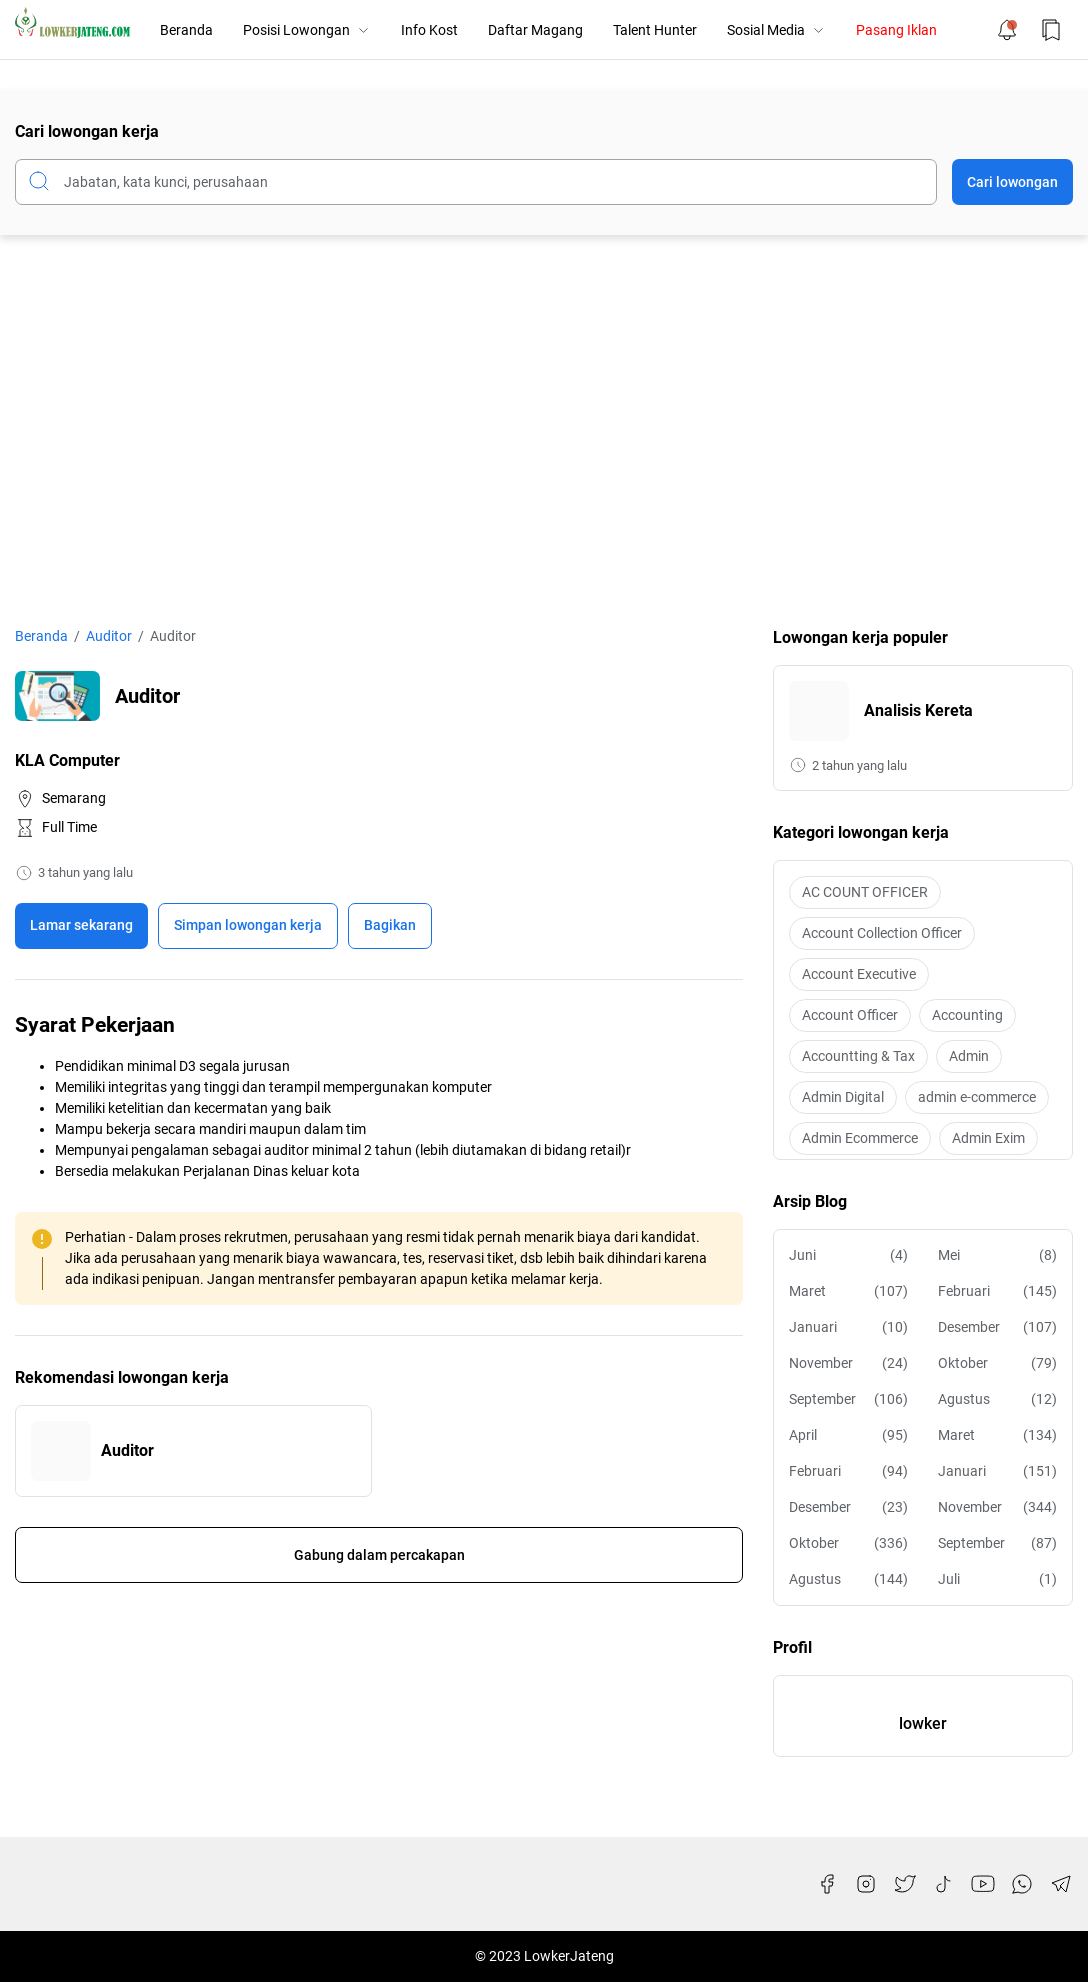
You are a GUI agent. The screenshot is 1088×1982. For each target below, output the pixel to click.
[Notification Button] (1007, 30)
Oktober (997, 1363)
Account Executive (859, 974)
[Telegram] (1061, 1884)
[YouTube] (983, 1884)
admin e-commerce (977, 1097)
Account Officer (850, 1015)
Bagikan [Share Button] (390, 925)
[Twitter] (905, 1884)
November (848, 1363)
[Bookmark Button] (1051, 30)
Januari (848, 1327)
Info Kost (429, 30)
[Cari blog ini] (476, 182)
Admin (969, 1056)
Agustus (997, 1399)
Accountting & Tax (858, 1056)
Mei (997, 1255)
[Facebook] (827, 1884)
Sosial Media (776, 30)
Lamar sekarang (81, 925)
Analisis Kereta (918, 710)
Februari (997, 1291)
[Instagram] (866, 1884)
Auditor (127, 1450)
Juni (848, 1255)
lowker (923, 1723)
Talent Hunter (655, 30)
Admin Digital (843, 1097)
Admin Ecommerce (860, 1138)
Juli (997, 1579)
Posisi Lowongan (307, 30)
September (848, 1399)
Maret (848, 1291)
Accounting (967, 1015)
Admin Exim (988, 1138)
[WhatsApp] (1022, 1884)
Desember (997, 1327)
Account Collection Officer (882, 933)
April (848, 1435)
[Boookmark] (248, 926)
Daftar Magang (535, 30)
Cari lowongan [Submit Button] (1012, 182)
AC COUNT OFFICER (865, 892)
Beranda (186, 30)
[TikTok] (944, 1884)
